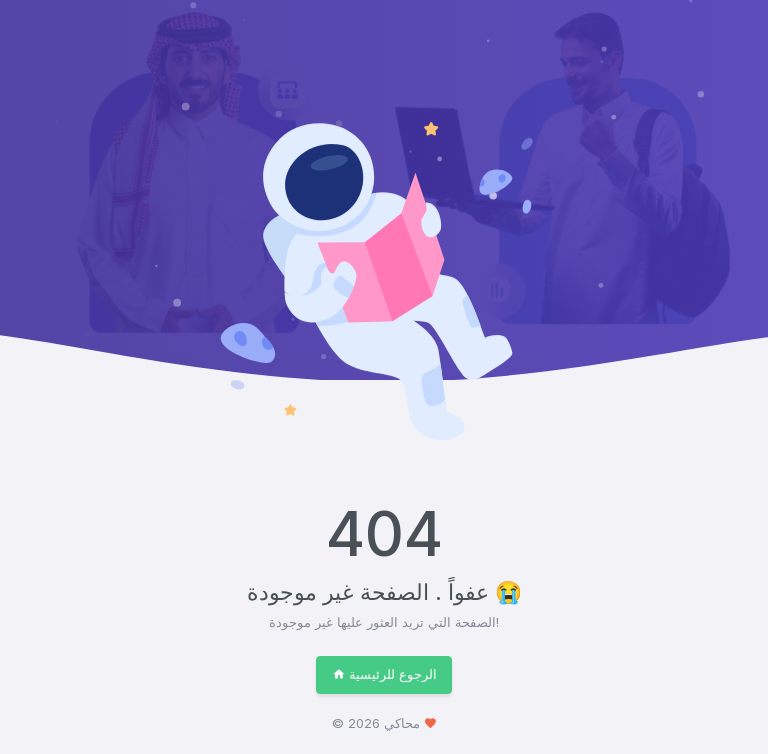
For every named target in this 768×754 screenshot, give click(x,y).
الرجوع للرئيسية (384, 674)
